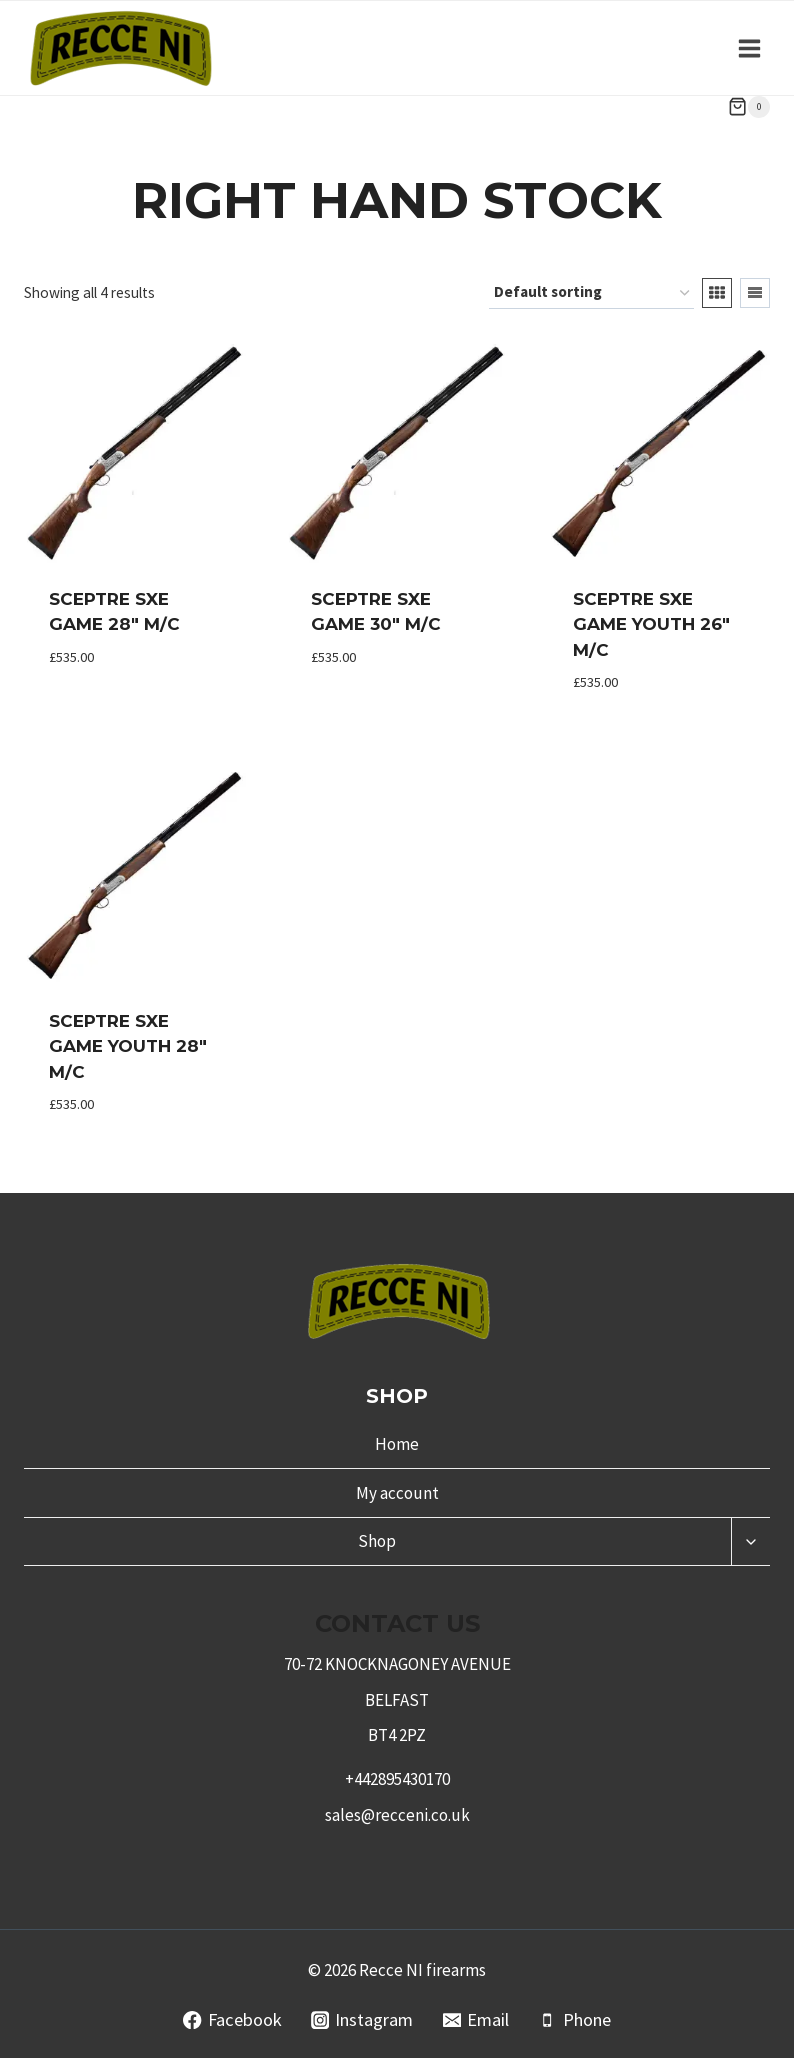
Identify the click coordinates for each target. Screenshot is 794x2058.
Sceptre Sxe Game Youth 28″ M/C (128, 1046)
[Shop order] (591, 293)
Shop (377, 1541)
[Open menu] (749, 48)
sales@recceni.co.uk (397, 1815)
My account (397, 1493)
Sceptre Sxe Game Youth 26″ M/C (651, 624)
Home (397, 1444)
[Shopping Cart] (749, 107)
